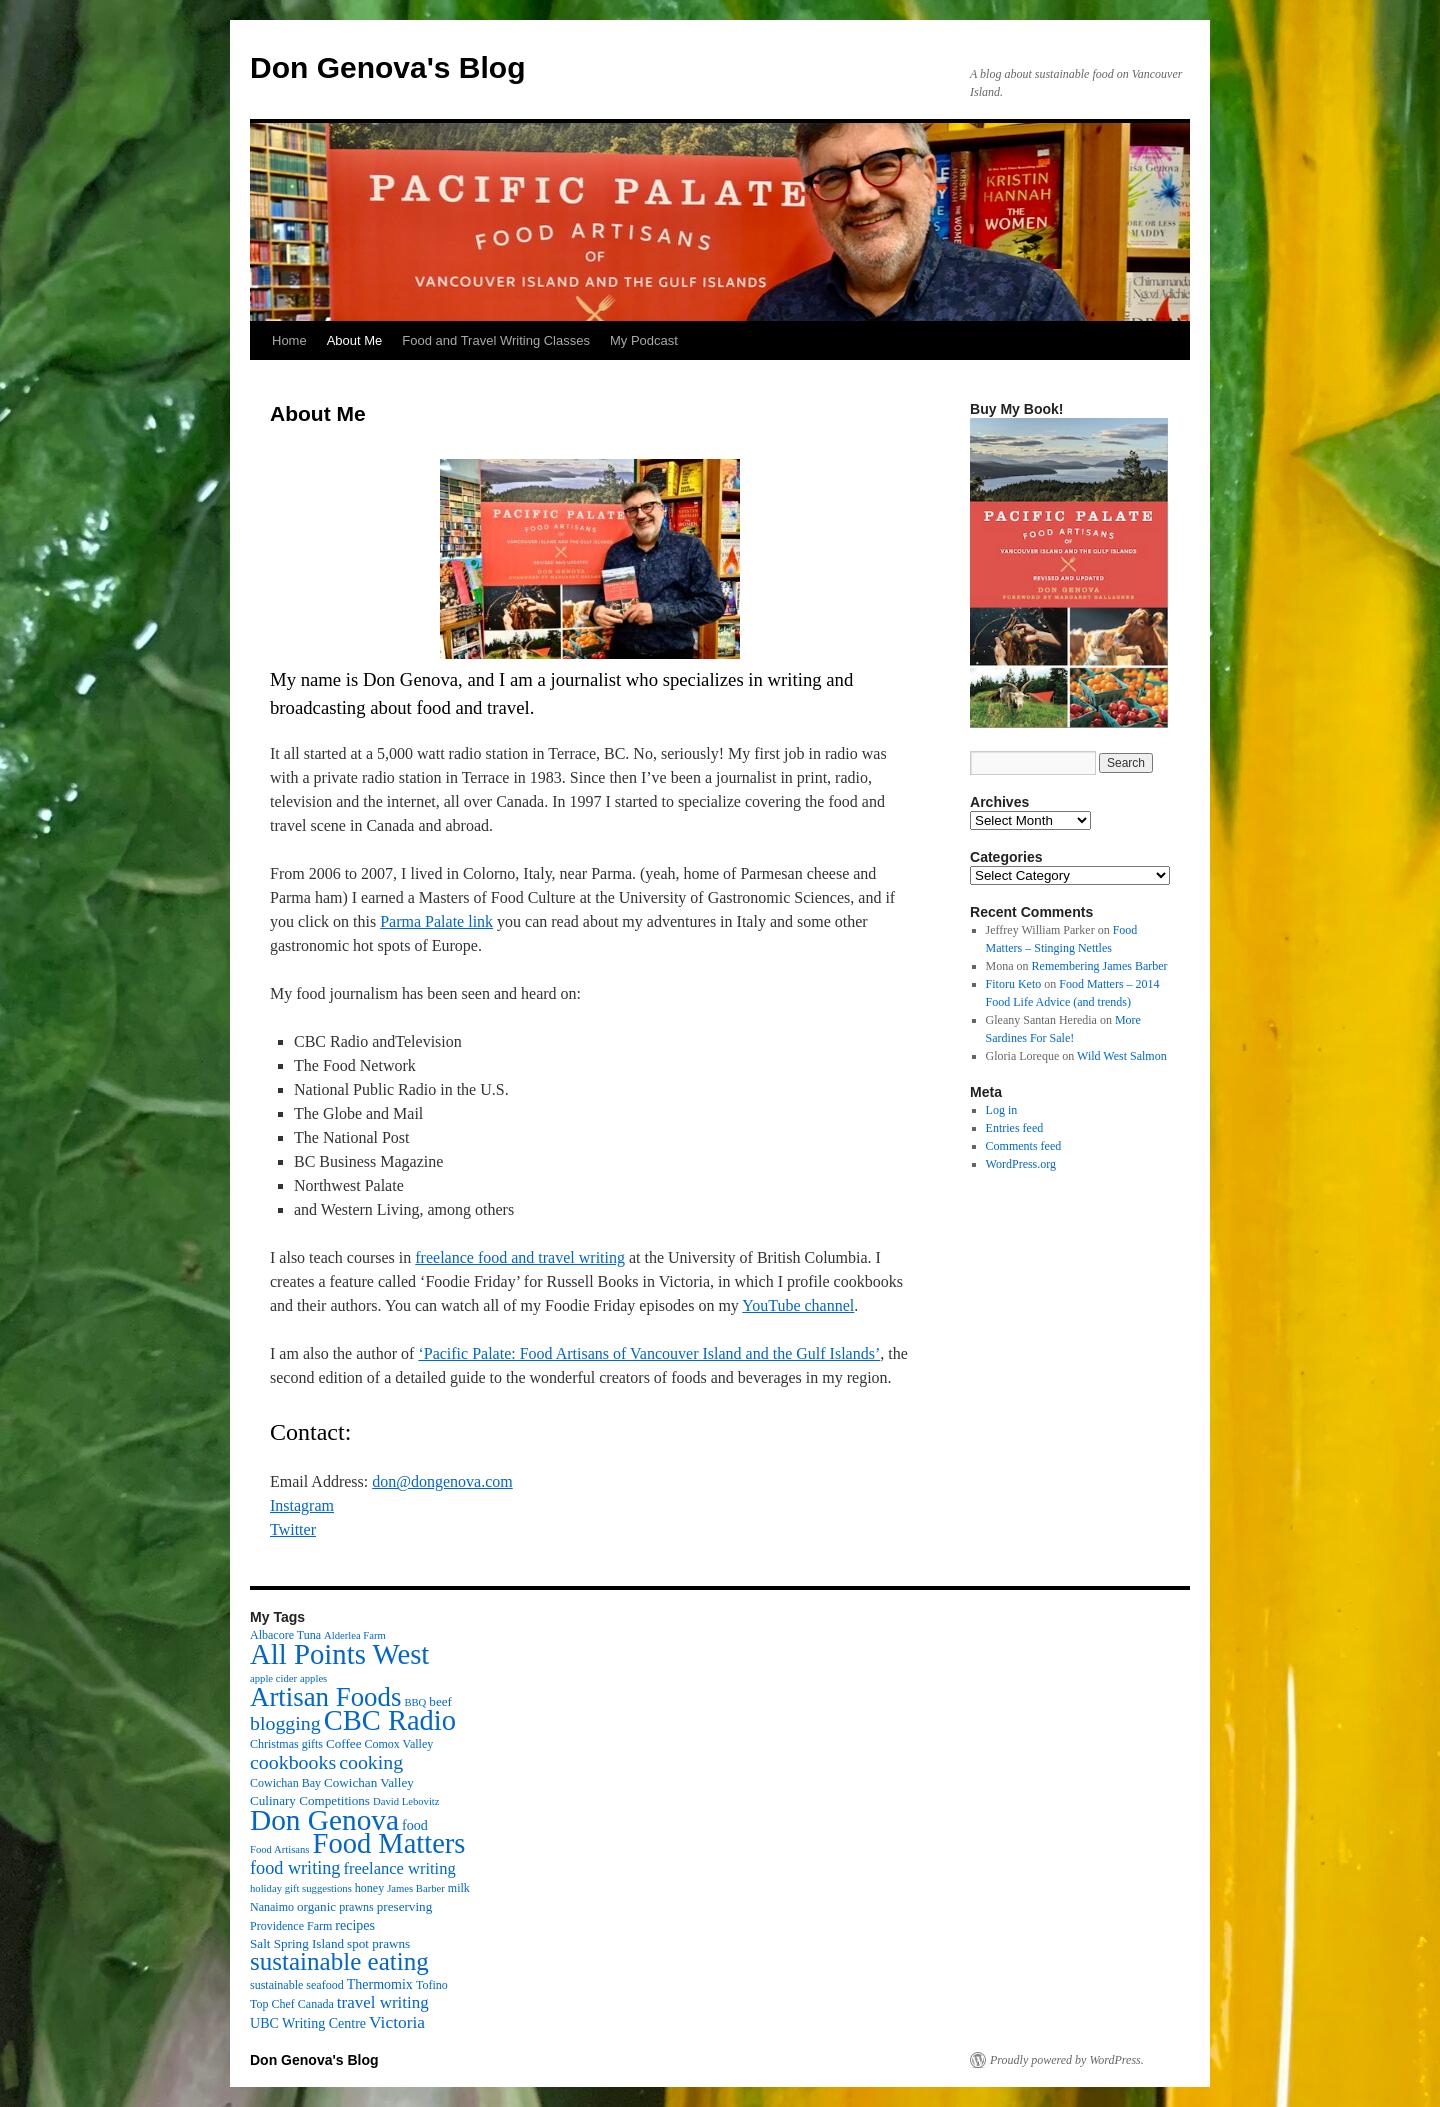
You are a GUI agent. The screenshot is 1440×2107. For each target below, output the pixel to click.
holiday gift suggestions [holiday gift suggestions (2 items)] (301, 1888)
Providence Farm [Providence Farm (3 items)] (291, 1926)
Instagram (302, 1505)
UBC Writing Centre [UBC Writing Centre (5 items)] (308, 2023)
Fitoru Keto (1014, 984)
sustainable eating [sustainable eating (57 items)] (339, 1961)
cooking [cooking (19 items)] (371, 1762)
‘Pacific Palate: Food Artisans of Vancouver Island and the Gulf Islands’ (649, 1353)
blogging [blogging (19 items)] (285, 1723)
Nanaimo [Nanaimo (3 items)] (272, 1907)
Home (289, 340)
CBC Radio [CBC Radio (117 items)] (390, 1720)
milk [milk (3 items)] (459, 1888)
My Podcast (644, 340)
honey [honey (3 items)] (369, 1888)
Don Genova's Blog (388, 67)
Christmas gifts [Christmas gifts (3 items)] (286, 1744)
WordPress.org (1021, 1164)
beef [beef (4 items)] (440, 1701)
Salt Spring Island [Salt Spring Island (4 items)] (297, 1943)
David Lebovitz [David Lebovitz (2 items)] (406, 1801)
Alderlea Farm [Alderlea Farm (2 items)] (355, 1635)
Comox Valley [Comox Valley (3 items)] (399, 1744)
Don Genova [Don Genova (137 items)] (324, 1820)
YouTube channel (798, 1305)
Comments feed (1024, 1146)
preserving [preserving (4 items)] (404, 1906)
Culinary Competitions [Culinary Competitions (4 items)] (310, 1800)
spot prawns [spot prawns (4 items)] (378, 1943)
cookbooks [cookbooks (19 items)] (293, 1762)
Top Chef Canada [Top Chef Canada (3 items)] (292, 2004)
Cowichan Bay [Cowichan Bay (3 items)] (285, 1783)
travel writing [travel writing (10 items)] (383, 2002)
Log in (1002, 1110)
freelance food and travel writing (520, 1257)
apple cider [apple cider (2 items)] (273, 1678)
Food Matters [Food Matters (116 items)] (389, 1843)
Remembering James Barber (1100, 966)
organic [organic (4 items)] (316, 1906)
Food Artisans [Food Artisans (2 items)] (280, 1849)
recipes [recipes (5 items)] (355, 1925)
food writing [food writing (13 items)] (295, 1868)
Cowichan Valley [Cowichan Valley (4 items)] (369, 1782)
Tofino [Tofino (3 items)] (432, 1985)
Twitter (293, 1529)
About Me (355, 340)
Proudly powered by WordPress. (1067, 2060)
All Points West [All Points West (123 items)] (339, 1654)
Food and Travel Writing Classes (496, 340)
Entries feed (1015, 1128)
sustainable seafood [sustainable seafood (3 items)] (297, 1985)
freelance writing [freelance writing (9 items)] (399, 1868)
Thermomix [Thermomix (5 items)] (380, 1984)
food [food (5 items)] (415, 1825)
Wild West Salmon (1122, 1056)
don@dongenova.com (442, 1481)
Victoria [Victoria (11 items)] (397, 2022)
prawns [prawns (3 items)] (356, 1907)
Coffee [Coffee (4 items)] (343, 1743)
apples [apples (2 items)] (313, 1678)
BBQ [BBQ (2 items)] (415, 1702)
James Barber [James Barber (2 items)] (416, 1888)
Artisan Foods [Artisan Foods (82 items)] (325, 1697)
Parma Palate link (436, 921)
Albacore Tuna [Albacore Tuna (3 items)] (285, 1635)
